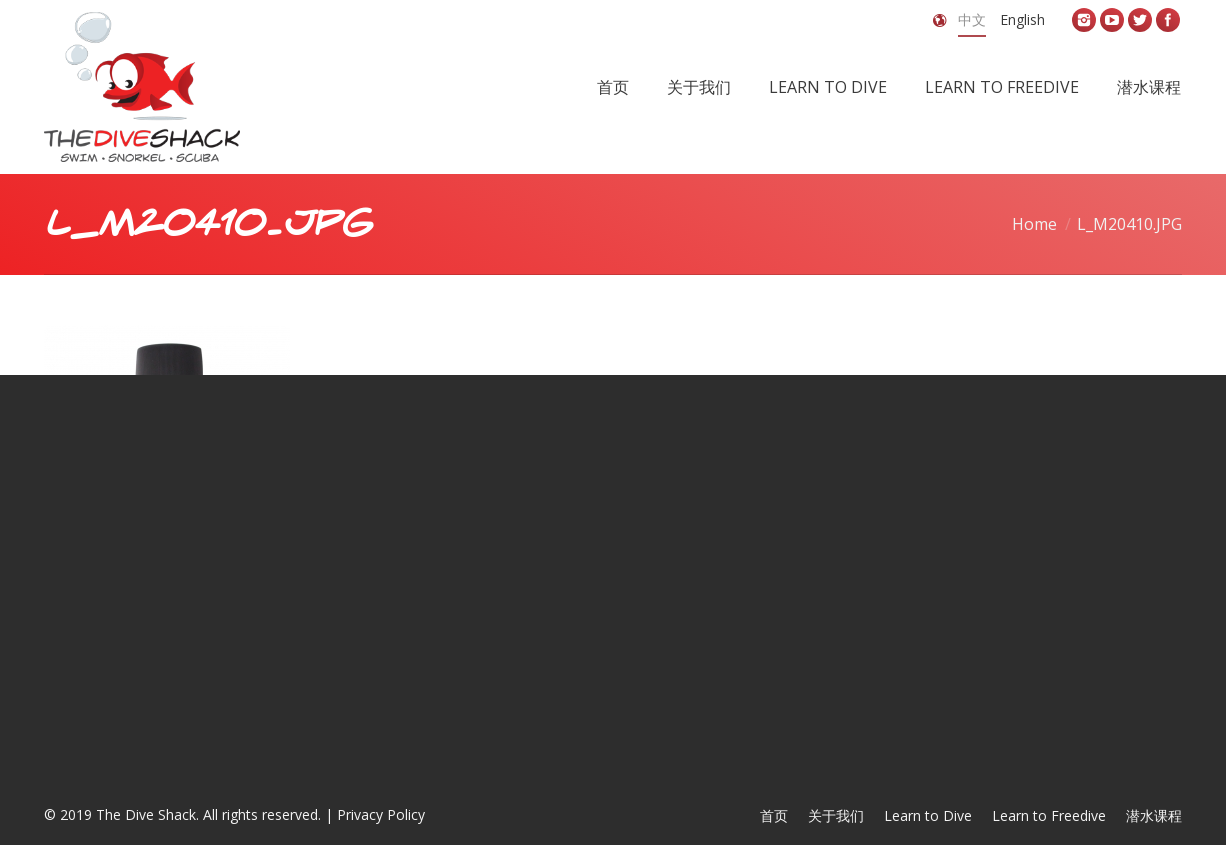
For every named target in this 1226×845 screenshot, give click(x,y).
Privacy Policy (381, 814)
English (1022, 19)
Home (1034, 224)
